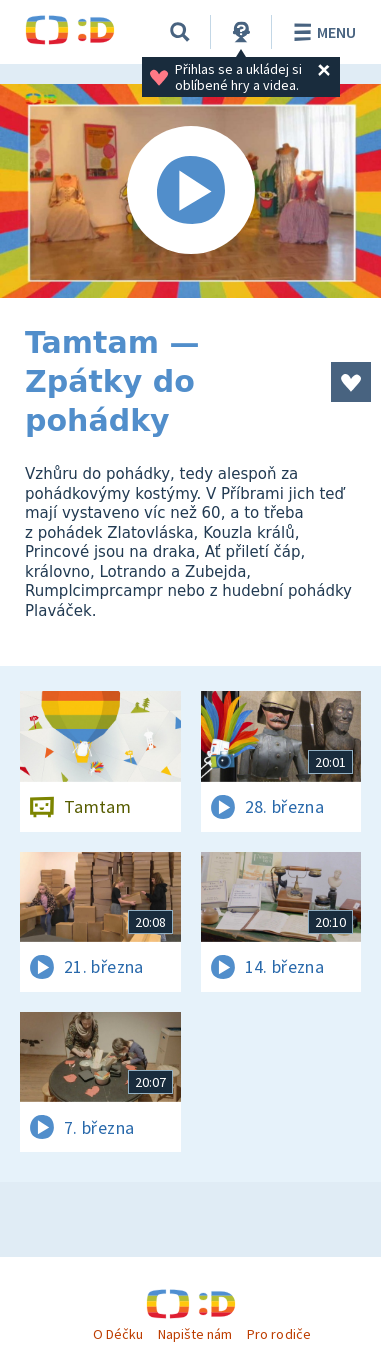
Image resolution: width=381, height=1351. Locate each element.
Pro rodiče (278, 1334)
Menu (321, 32)
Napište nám (195, 1334)
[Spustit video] (190, 191)
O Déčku (118, 1334)
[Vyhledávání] (180, 32)
